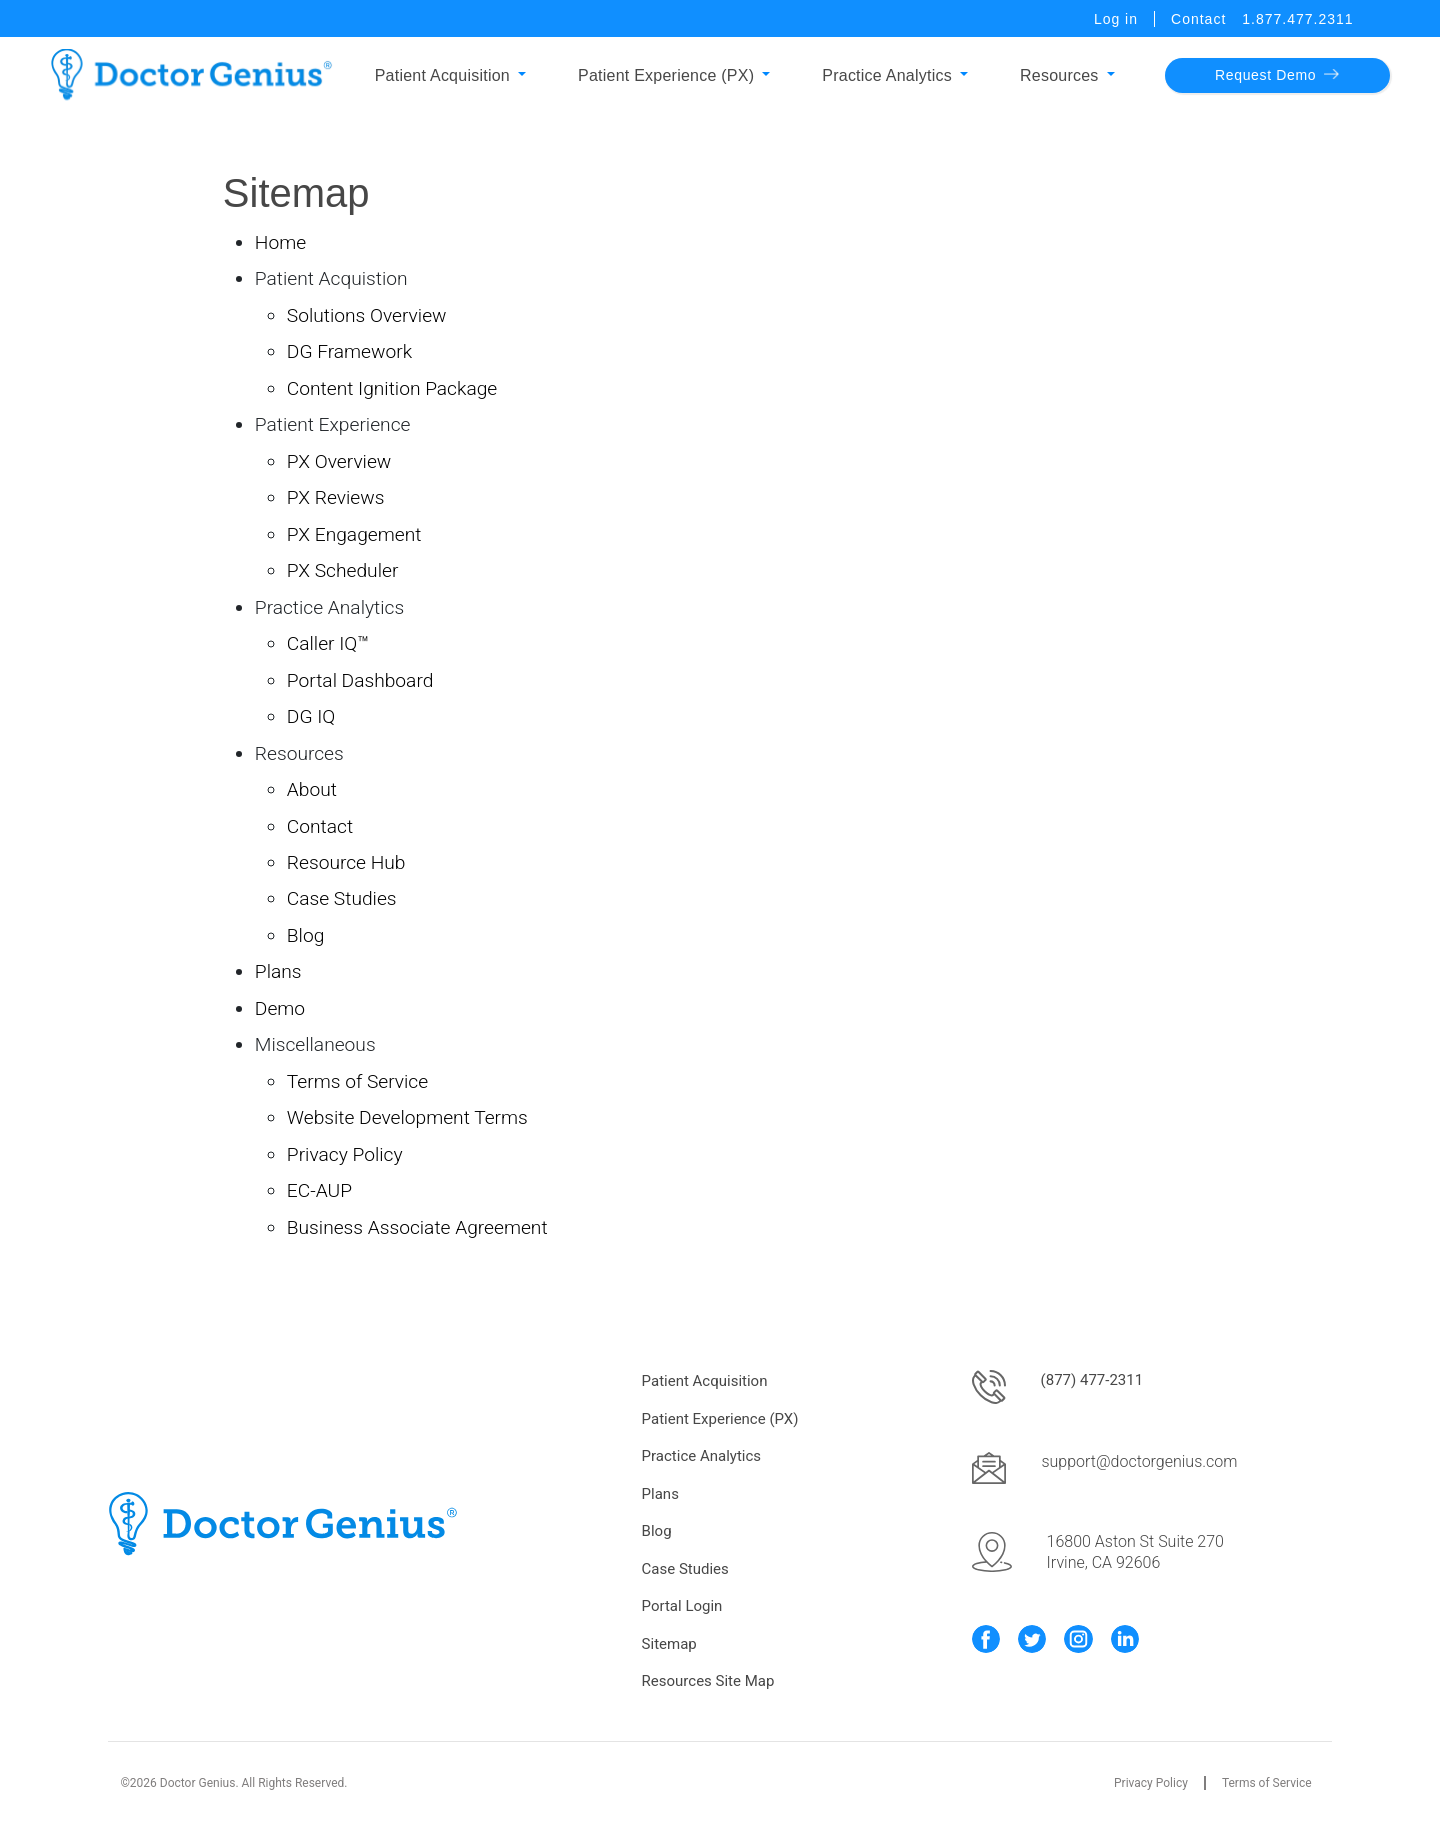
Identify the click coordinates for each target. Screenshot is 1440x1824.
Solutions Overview (367, 315)
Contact (1198, 19)
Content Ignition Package (392, 388)
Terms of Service (357, 1081)
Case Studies (342, 898)
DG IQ (311, 716)
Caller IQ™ (328, 643)
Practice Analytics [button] (887, 75)
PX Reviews (336, 497)
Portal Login (682, 1606)
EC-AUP (319, 1190)
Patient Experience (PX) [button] (666, 75)
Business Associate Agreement (417, 1227)
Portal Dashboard (360, 680)
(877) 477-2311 (1092, 1380)
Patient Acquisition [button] (442, 75)
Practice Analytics (701, 1456)
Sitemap (669, 1644)
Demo (280, 1008)
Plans (278, 971)
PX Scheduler (343, 570)
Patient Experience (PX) (720, 1419)
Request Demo (1277, 75)
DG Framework (349, 351)
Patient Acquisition (705, 1381)
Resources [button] (1059, 75)
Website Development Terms (407, 1117)
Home (280, 242)
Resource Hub (346, 862)
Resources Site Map (708, 1681)
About (312, 789)
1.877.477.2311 (1297, 19)
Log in (1116, 19)
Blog (305, 935)
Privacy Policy (345, 1154)
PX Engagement (354, 534)
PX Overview (339, 461)
